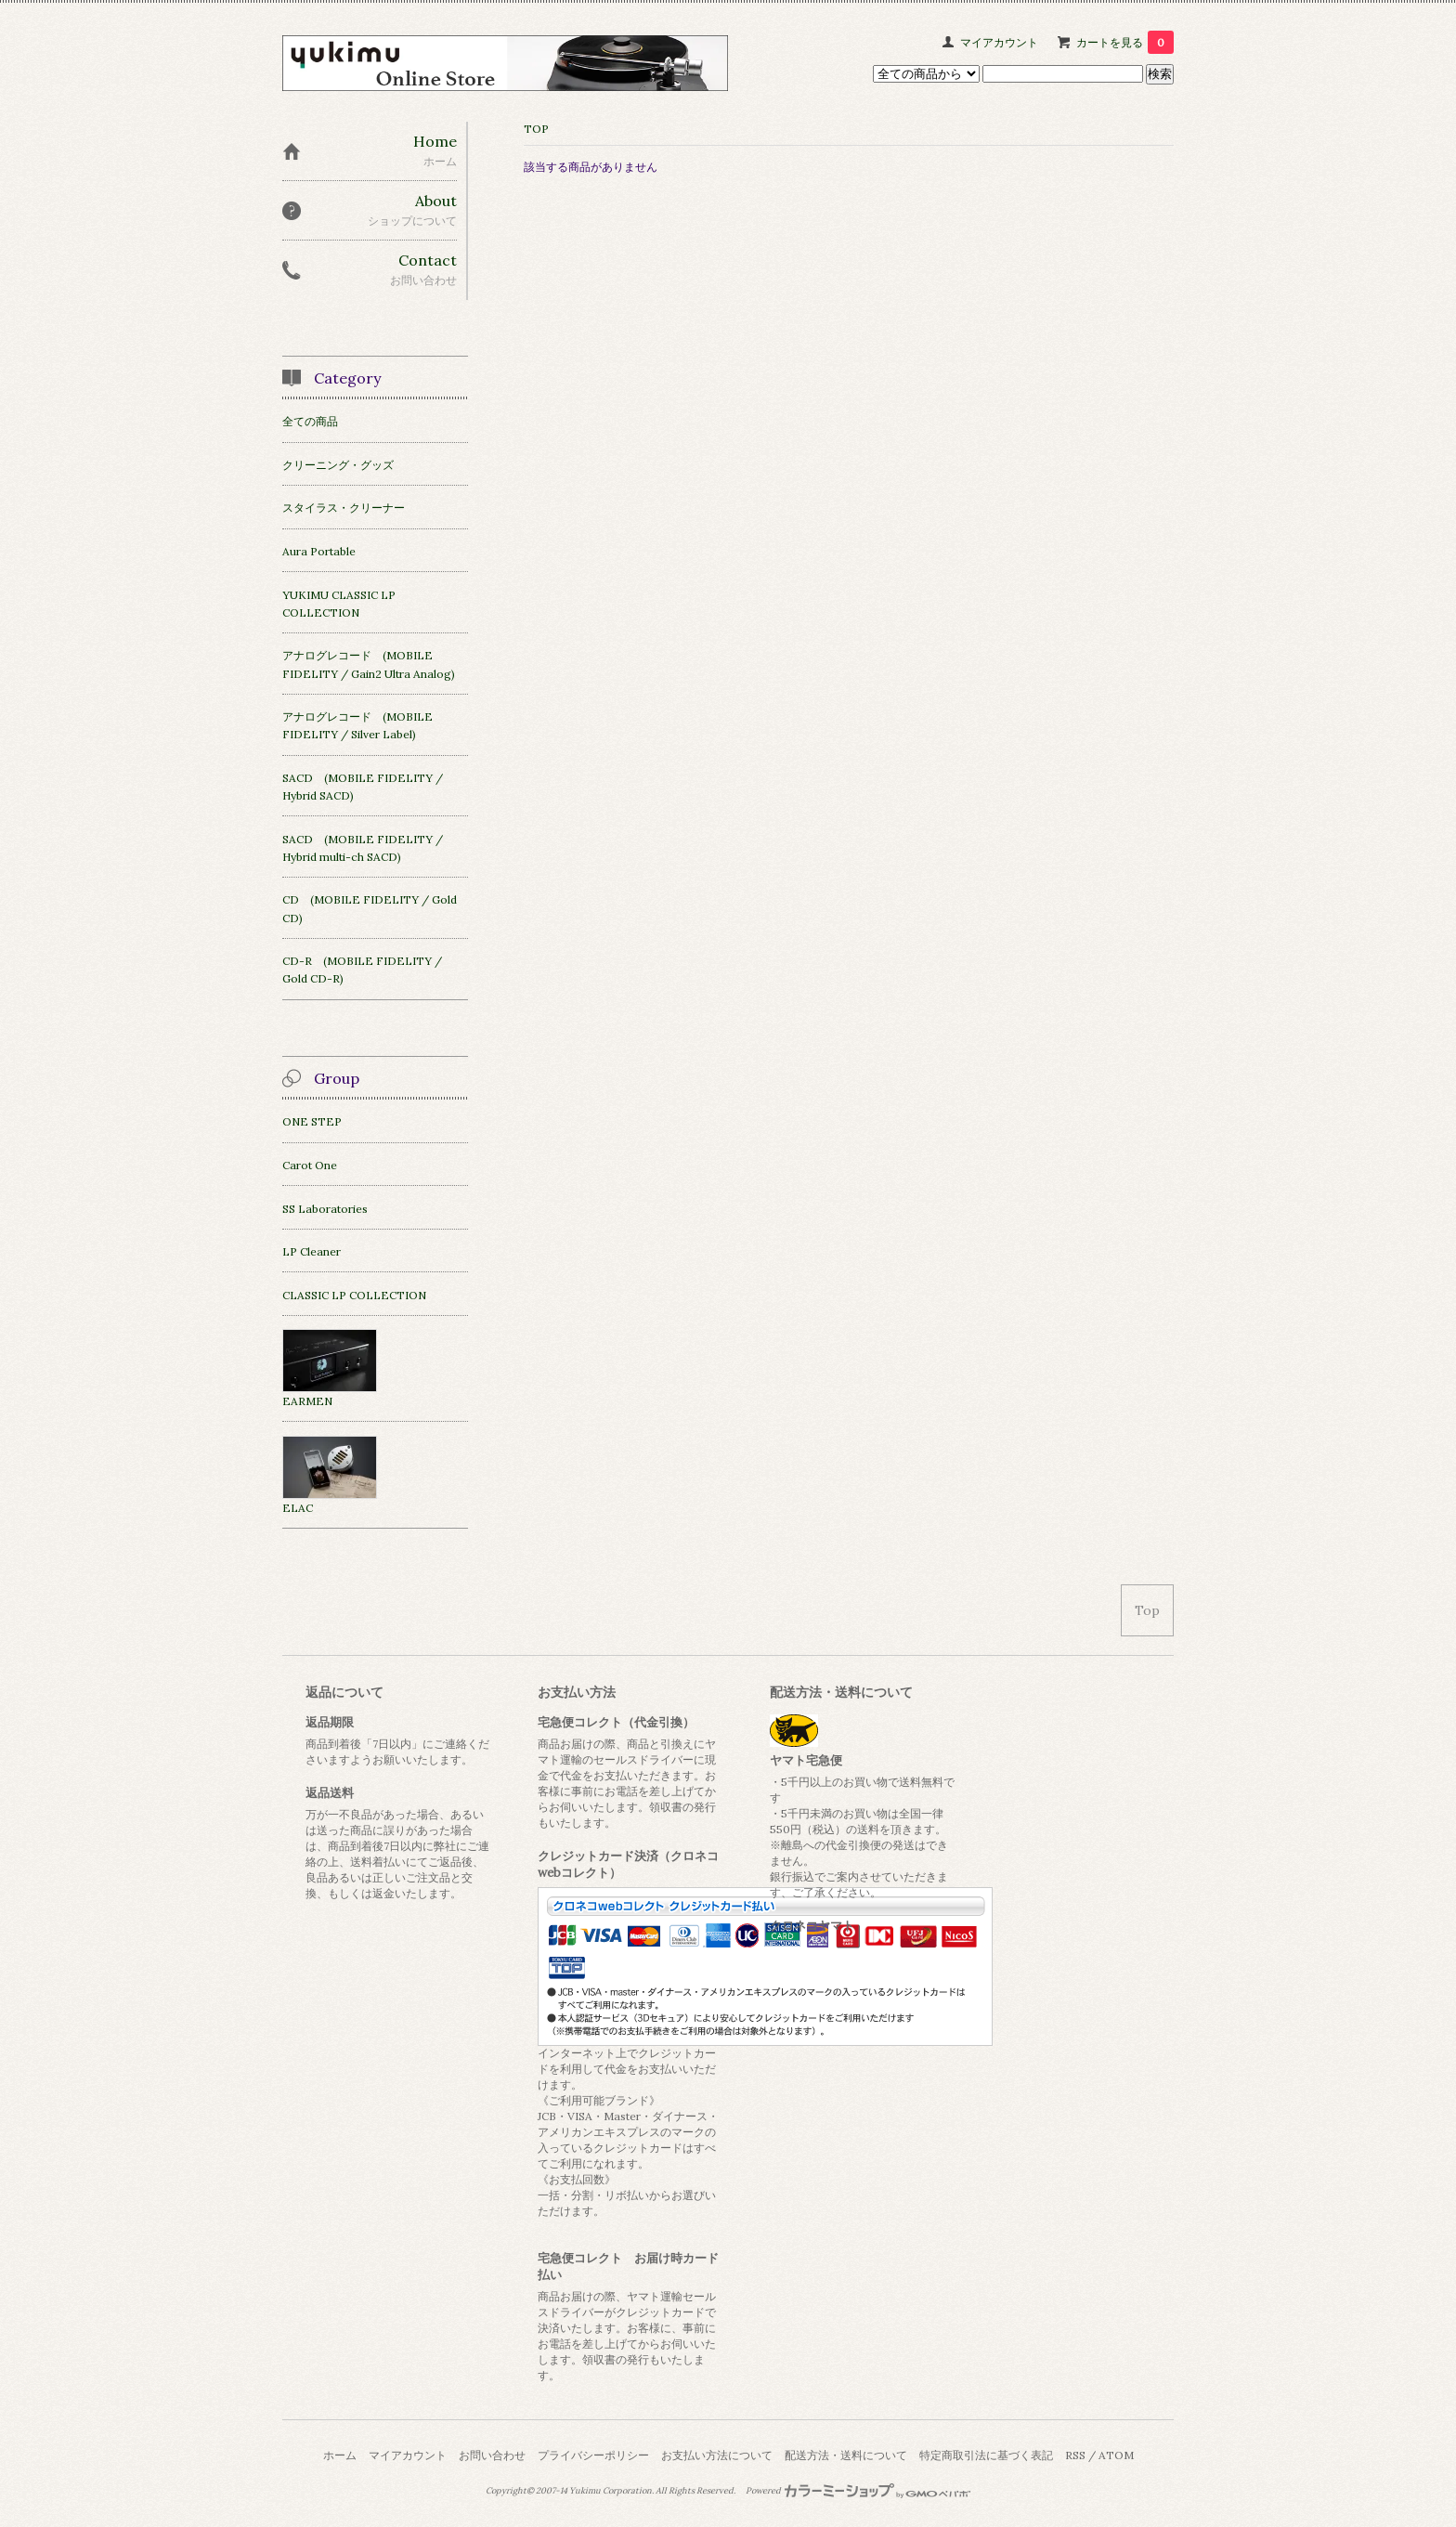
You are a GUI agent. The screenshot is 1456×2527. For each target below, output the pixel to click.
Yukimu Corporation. (611, 2490)
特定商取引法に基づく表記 (986, 2455)
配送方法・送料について (846, 2455)
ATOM (1116, 2455)
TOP (536, 129)
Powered (858, 2490)
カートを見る (1125, 42)
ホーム (340, 2455)
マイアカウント (999, 42)
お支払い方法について (717, 2455)
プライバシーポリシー (593, 2455)
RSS (1075, 2455)
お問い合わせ (492, 2455)
